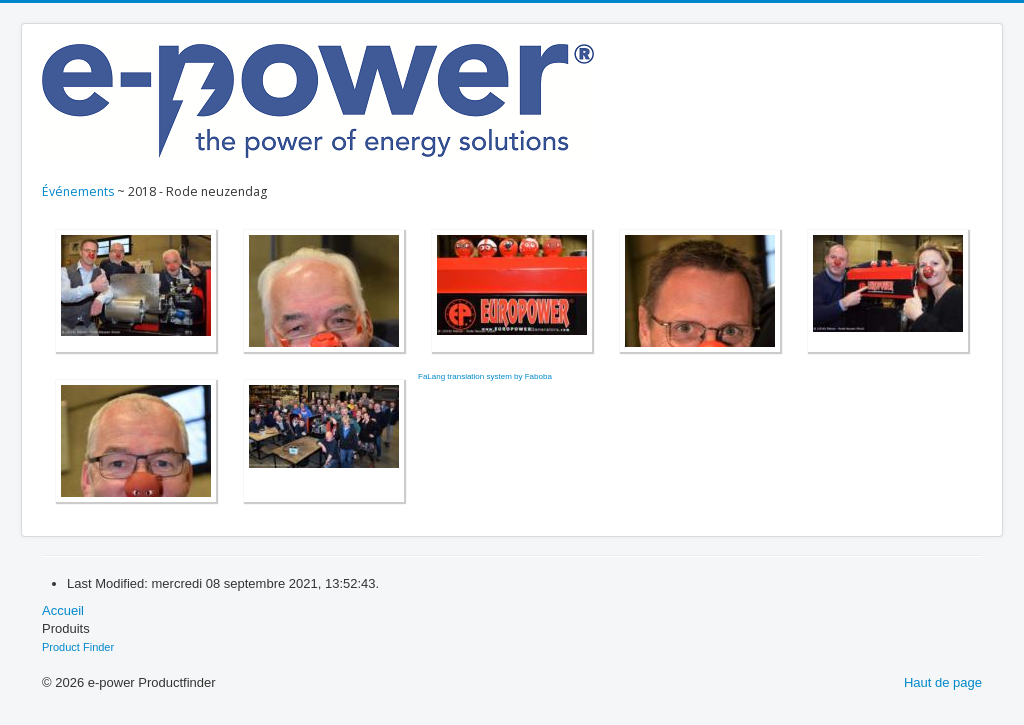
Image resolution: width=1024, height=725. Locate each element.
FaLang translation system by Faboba (485, 376)
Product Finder (78, 647)
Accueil (63, 610)
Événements (78, 191)
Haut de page (943, 682)
